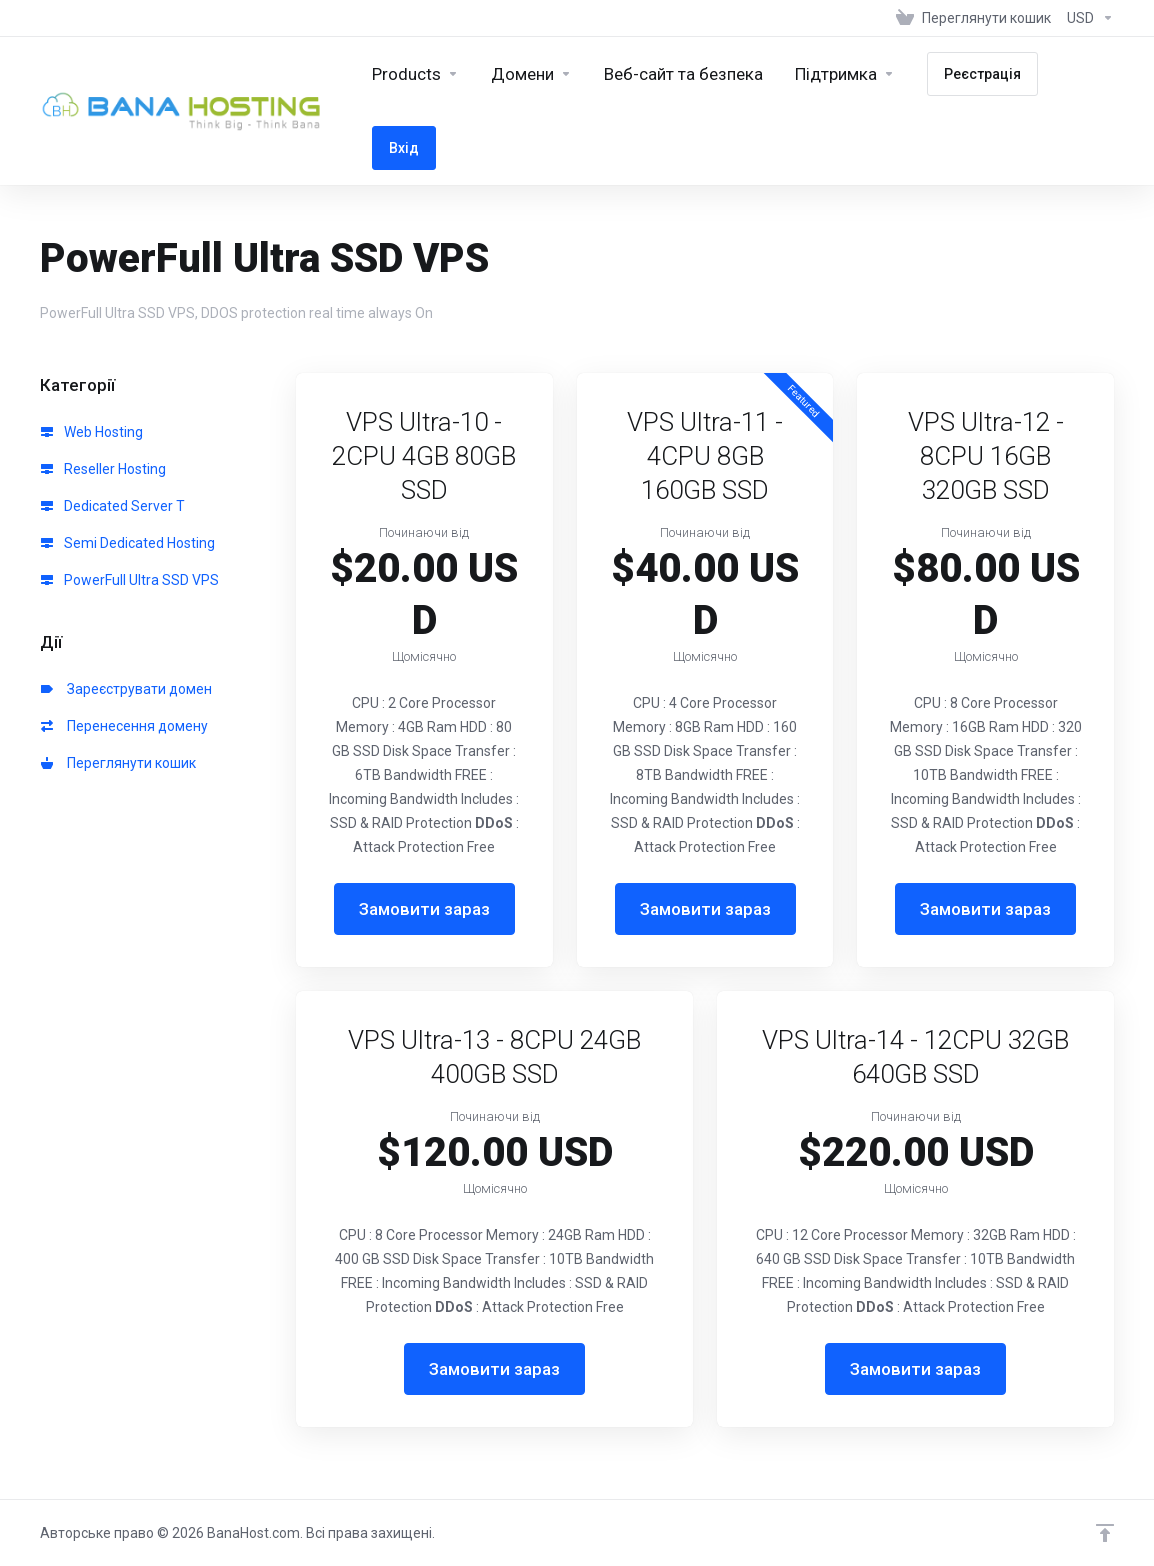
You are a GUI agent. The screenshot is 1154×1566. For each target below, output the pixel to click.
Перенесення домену (124, 726)
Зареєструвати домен (126, 689)
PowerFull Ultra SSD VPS (130, 580)
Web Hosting (92, 432)
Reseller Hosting (103, 469)
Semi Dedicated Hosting (128, 543)
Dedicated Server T (113, 506)
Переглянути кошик (118, 763)
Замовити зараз (424, 909)
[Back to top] (1105, 1533)
